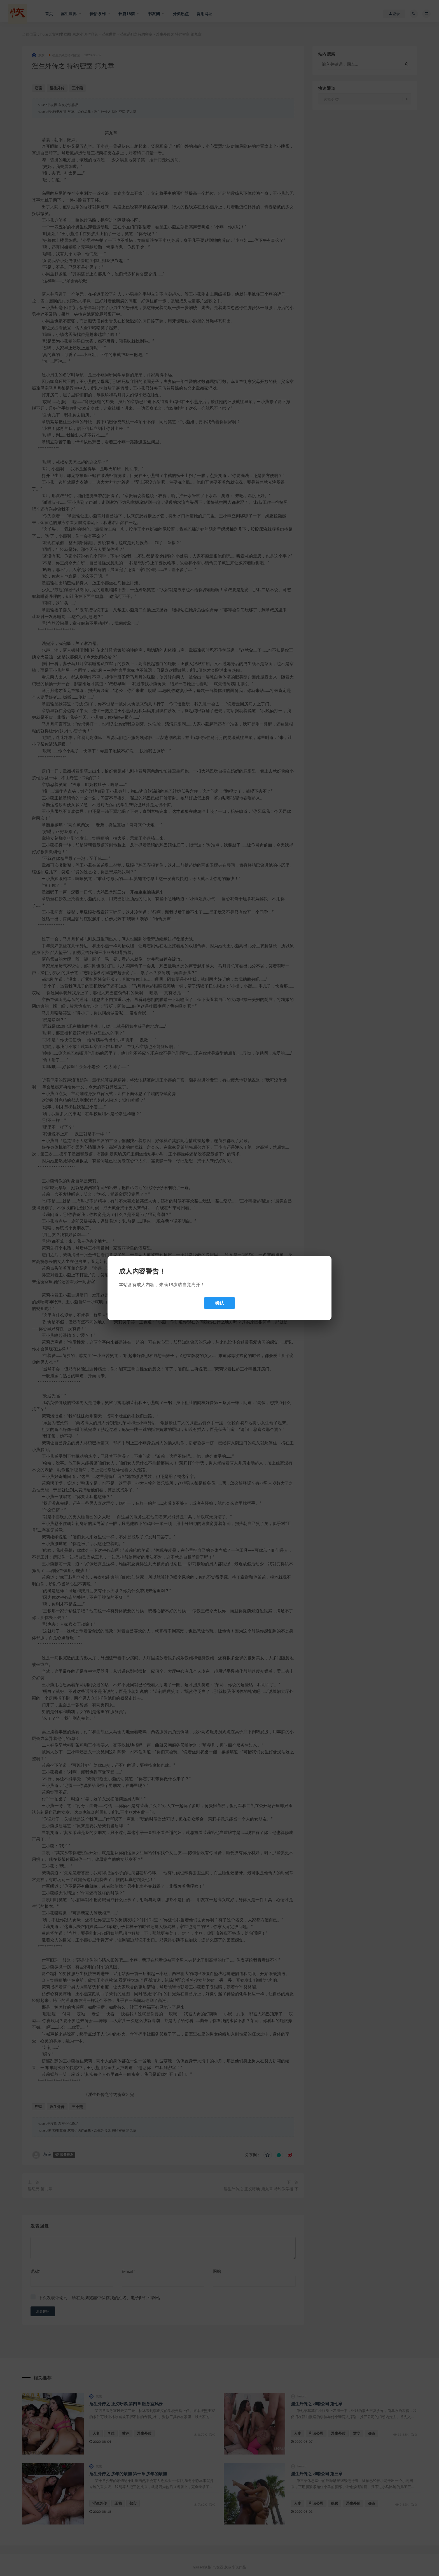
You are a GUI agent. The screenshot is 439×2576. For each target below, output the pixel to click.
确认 (219, 1302)
